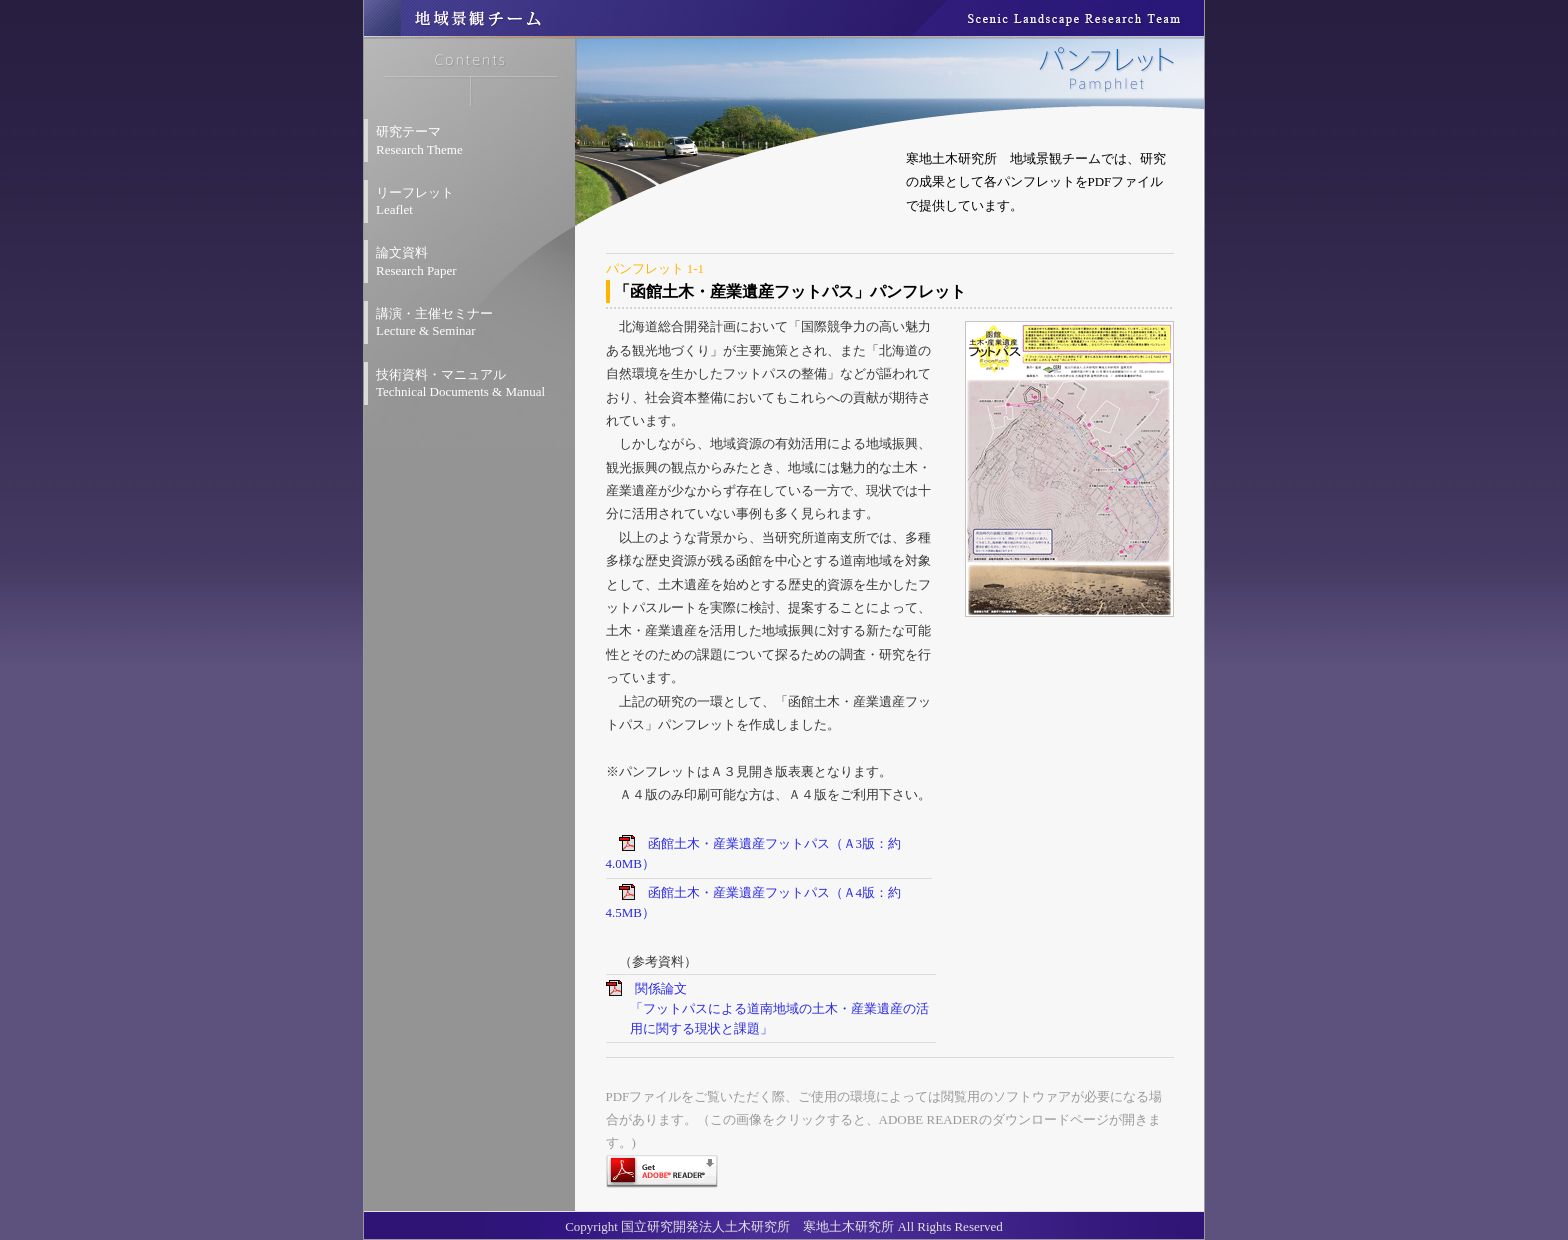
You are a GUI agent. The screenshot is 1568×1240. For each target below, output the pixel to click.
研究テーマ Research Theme (419, 140)
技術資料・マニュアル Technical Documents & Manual (460, 383)
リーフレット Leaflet (415, 201)
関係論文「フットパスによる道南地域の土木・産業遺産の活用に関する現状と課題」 (779, 1008)
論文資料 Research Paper (416, 261)
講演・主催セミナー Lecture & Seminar (434, 322)
